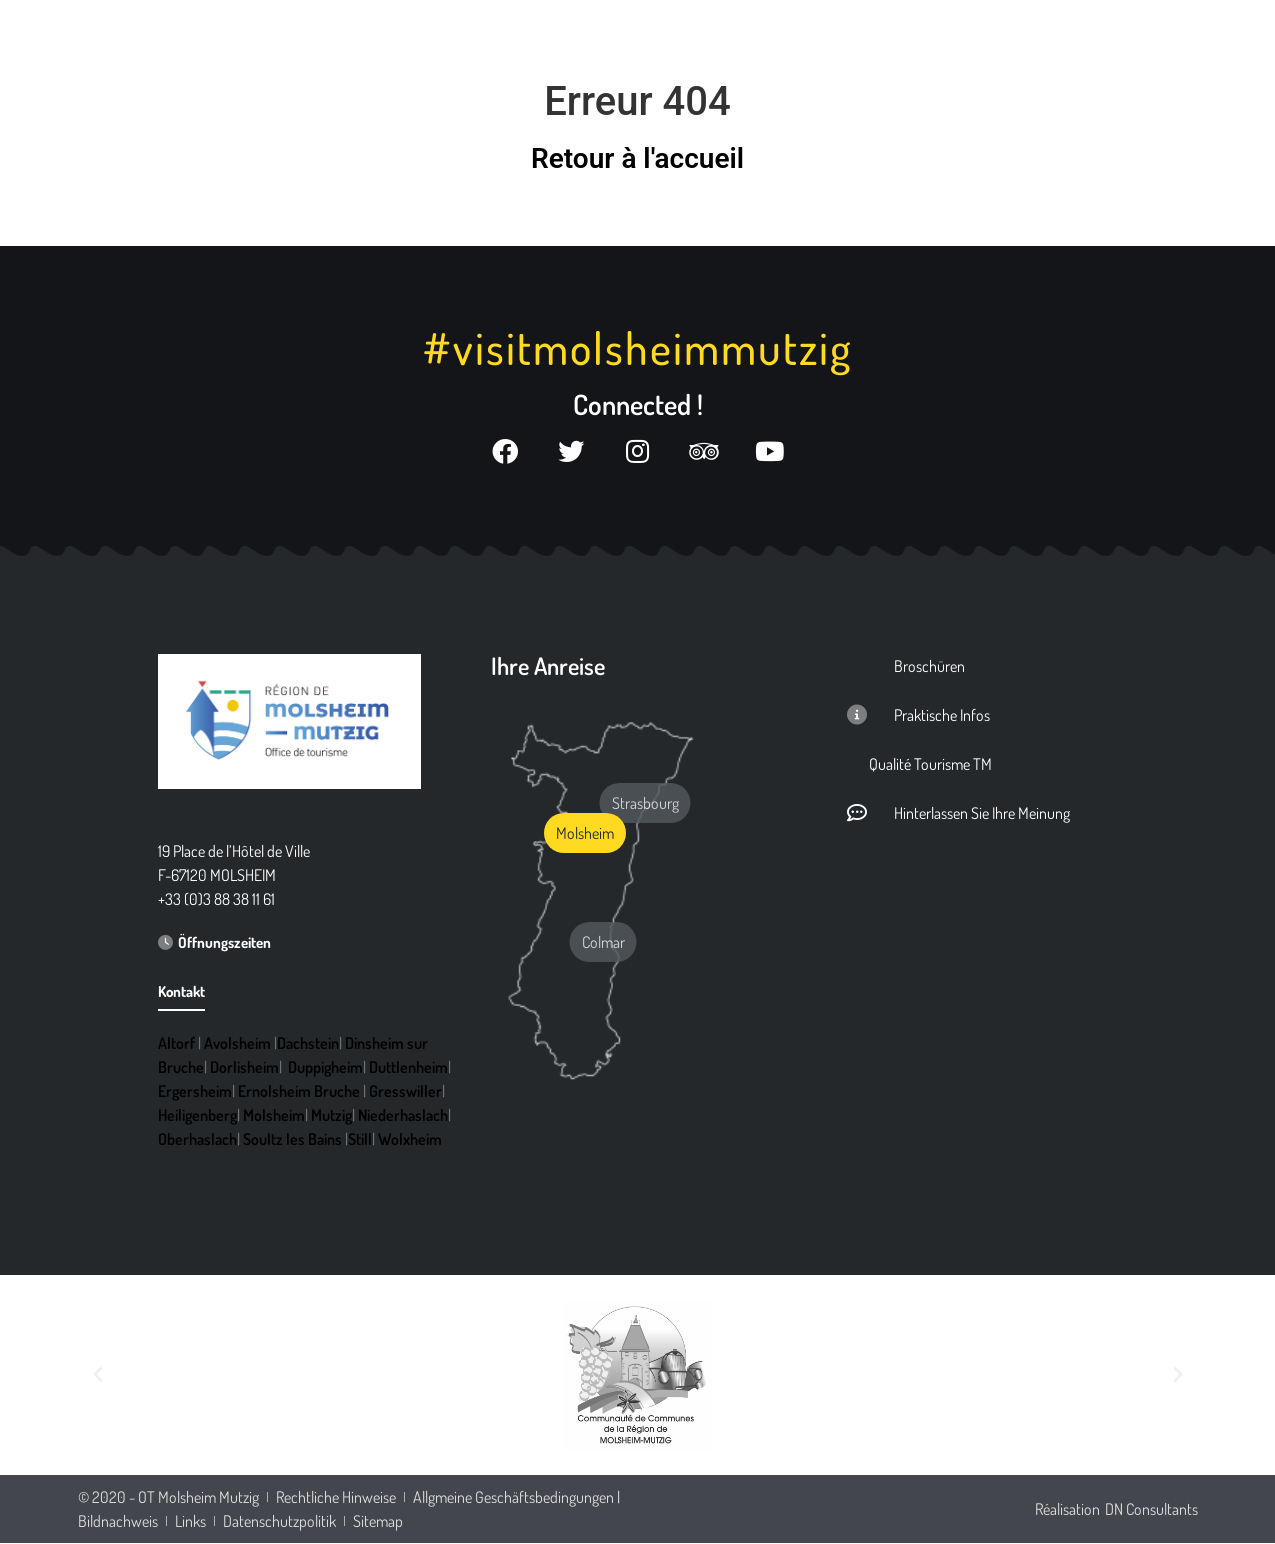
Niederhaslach (403, 1116)
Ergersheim (195, 1092)
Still (360, 1140)
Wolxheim (410, 1140)
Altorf (176, 1044)
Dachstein (308, 1044)
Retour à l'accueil (637, 158)
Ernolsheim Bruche (299, 1092)
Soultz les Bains (292, 1140)
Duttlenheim (408, 1068)
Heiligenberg (197, 1116)
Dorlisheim (244, 1068)
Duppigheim (325, 1068)
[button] (98, 1376)
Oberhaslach (197, 1140)
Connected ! (638, 404)
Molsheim (274, 1116)
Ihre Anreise (548, 666)
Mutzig (331, 1116)
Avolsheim (237, 1044)
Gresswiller (405, 1092)
